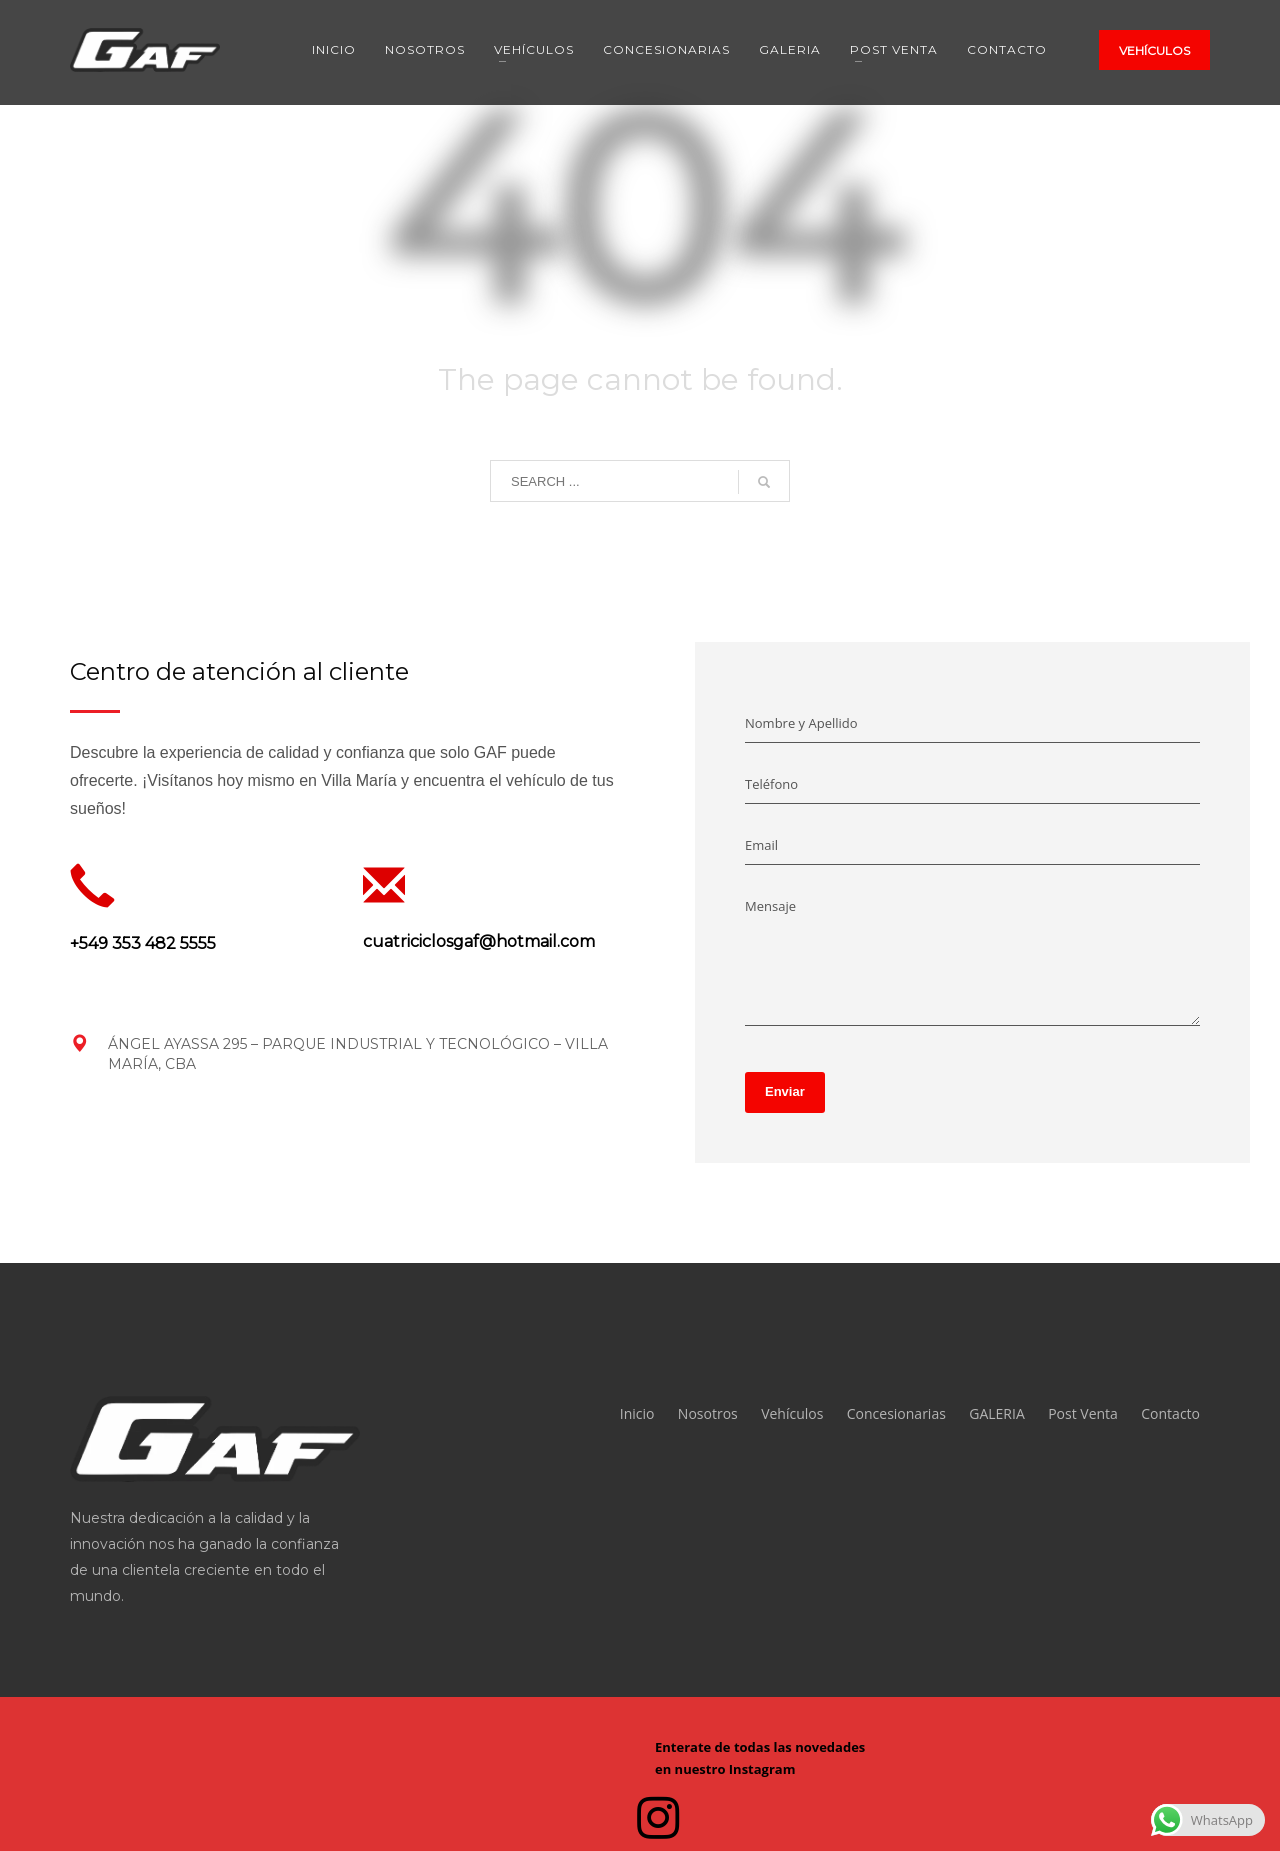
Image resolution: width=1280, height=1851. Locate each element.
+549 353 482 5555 (143, 943)
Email (761, 845)
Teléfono (771, 784)
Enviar (785, 1091)
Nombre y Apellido (801, 723)
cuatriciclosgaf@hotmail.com (479, 941)
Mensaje (770, 906)
